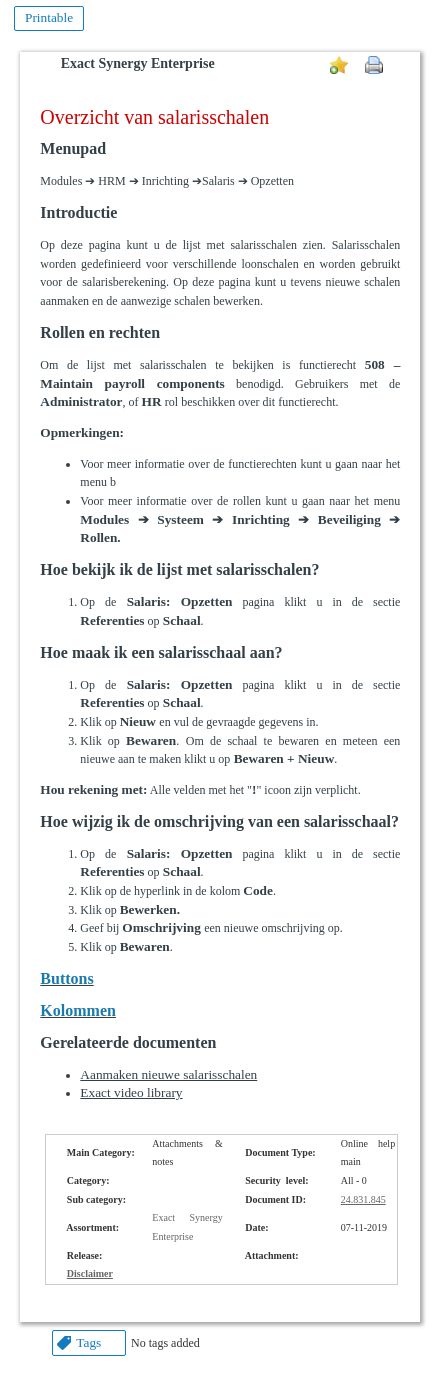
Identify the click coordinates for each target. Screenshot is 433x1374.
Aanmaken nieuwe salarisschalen (168, 1074)
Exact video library (131, 1092)
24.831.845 (363, 1199)
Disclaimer (90, 1273)
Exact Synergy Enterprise (138, 63)
